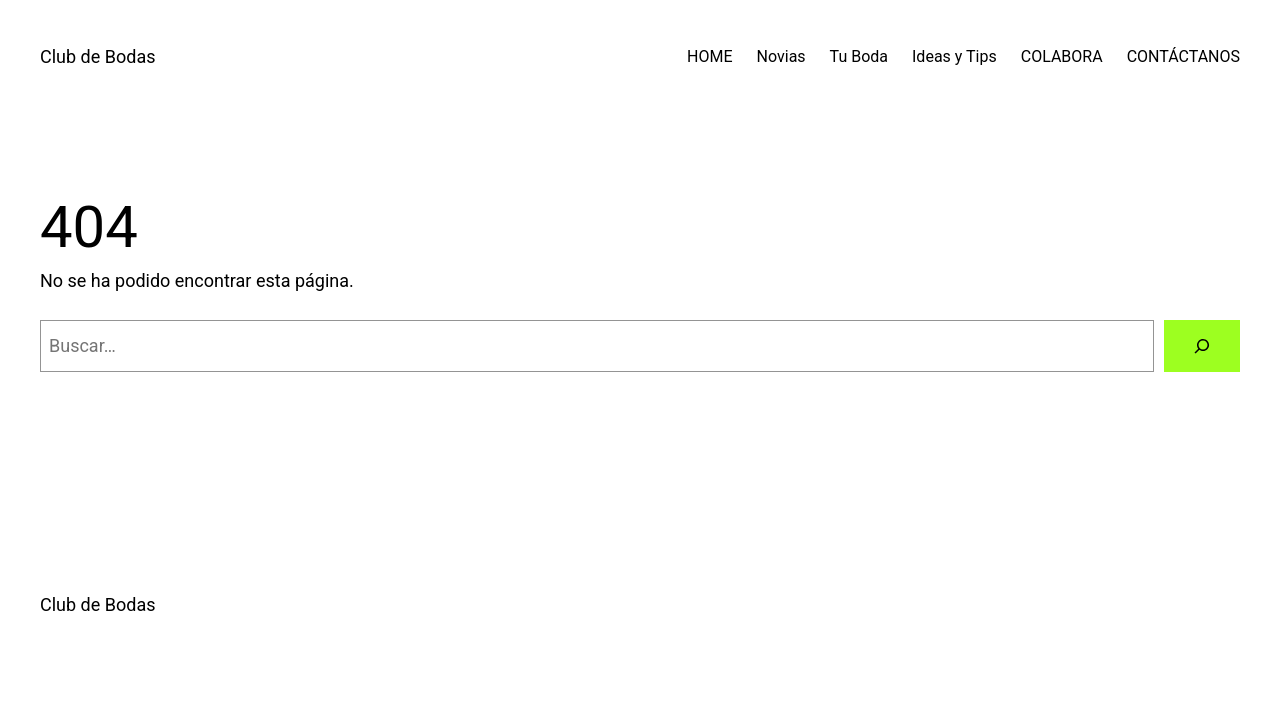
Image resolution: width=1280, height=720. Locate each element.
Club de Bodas (97, 56)
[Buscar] (1202, 346)
